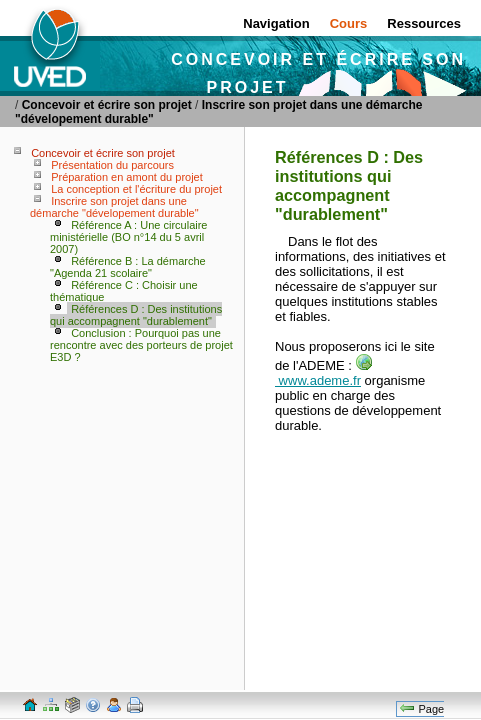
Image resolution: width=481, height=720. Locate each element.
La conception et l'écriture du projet (136, 189)
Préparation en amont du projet (127, 177)
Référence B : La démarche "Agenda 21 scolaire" (128, 267)
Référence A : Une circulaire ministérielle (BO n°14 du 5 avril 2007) (128, 237)
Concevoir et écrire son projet (107, 105)
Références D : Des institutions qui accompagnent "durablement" (136, 315)
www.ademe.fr (323, 373)
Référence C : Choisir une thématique (124, 291)
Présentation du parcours (112, 165)
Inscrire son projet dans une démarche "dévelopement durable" (114, 207)
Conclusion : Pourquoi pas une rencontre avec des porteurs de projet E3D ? (141, 345)
